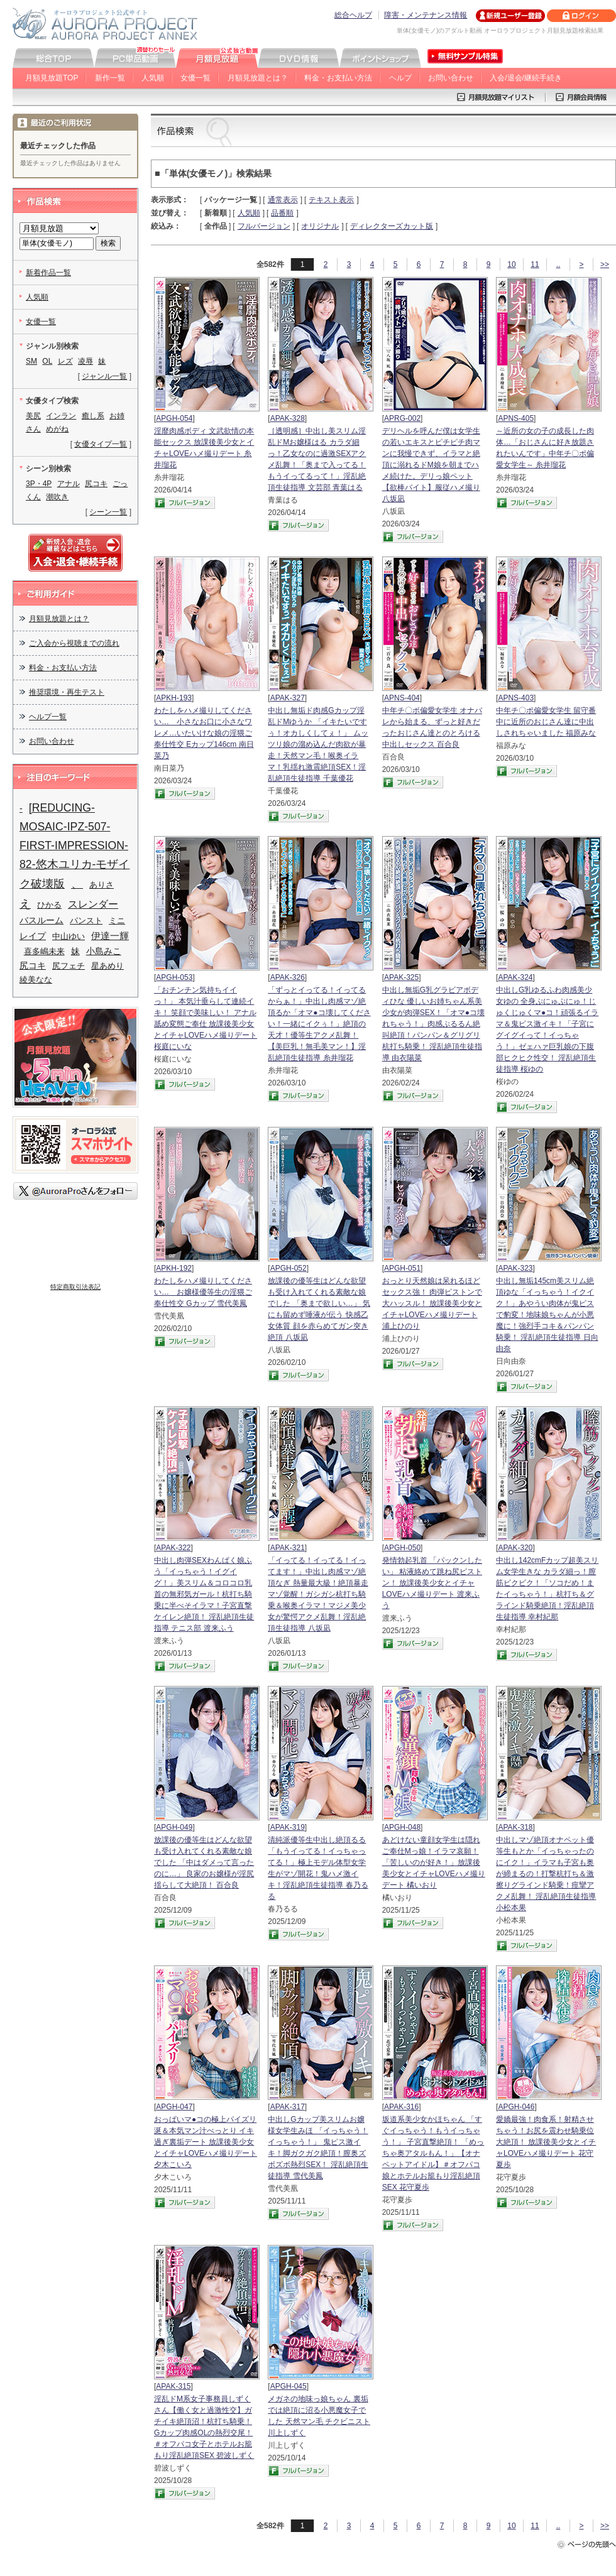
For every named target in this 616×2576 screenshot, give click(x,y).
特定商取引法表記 (75, 1286)
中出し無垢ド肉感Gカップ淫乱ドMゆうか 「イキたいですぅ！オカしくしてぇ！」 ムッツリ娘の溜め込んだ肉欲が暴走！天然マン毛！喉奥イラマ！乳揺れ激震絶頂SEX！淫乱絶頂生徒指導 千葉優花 (318, 744)
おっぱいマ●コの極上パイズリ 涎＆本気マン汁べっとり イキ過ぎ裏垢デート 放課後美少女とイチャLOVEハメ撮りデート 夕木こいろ (205, 2142)
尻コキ (96, 483)
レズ (65, 361)
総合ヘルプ (353, 15)
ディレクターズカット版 (391, 226)
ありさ (101, 884)
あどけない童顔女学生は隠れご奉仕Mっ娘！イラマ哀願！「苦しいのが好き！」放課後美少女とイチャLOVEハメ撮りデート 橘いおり (433, 1862)
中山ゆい (68, 936)
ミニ (117, 920)
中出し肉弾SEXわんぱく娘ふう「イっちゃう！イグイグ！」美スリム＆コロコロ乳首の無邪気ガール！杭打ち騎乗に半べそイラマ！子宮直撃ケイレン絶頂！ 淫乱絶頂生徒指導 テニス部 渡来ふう (204, 1594)
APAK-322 (173, 1547)
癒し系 (93, 415)
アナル (68, 483)
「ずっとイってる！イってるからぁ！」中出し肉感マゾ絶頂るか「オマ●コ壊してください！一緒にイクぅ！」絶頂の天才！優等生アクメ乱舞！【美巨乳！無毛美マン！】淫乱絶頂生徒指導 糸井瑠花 (319, 1024)
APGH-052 (288, 1268)
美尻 (33, 415)
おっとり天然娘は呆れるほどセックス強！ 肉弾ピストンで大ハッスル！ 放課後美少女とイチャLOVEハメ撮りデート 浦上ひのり (432, 1303)
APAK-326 (287, 977)
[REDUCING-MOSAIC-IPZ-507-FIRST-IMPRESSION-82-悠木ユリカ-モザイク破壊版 (74, 846)
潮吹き (57, 496)
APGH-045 (288, 2386)
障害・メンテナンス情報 (425, 15)
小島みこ (103, 951)
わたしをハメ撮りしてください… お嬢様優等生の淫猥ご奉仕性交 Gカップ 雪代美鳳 (203, 1292)
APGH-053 (174, 977)
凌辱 (85, 361)
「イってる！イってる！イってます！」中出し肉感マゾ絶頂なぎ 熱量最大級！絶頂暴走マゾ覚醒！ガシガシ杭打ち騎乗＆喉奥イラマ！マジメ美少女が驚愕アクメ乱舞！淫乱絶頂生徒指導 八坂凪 (318, 1594)
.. (558, 264)
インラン (61, 415)
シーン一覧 (108, 512)
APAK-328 (287, 418)
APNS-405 (516, 418)
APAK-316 (401, 2106)
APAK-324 (515, 977)
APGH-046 (516, 2106)
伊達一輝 (110, 936)
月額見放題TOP (51, 77)
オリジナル (320, 226)
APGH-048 (402, 1827)
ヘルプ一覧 (48, 716)
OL (47, 361)
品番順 (282, 213)
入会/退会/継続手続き (526, 77)
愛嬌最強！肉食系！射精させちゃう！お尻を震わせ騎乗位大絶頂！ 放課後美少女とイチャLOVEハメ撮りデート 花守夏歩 (546, 2142)
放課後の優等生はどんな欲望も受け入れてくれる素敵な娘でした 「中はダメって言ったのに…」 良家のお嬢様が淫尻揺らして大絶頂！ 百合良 (204, 1862)
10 (511, 264)
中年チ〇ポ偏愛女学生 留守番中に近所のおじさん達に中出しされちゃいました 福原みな (546, 721)
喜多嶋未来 (44, 951)
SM (31, 361)
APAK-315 (173, 2386)
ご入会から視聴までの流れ (74, 643)
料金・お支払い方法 (338, 77)
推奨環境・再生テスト (66, 692)
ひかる (49, 905)
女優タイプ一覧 (100, 444)
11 (535, 264)
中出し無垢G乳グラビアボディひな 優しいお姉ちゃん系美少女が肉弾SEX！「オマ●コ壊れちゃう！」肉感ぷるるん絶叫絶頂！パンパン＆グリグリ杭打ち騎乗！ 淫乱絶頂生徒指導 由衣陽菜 (433, 1024)
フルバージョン (264, 226)
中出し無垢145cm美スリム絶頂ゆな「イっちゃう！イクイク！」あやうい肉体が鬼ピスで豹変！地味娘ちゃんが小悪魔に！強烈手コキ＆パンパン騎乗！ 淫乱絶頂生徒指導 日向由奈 (547, 1314)
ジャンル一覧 (104, 376)
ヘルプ (400, 77)
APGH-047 (174, 2106)
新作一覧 (110, 77)
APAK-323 (515, 1268)
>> (604, 264)
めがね (57, 429)
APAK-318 (515, 1827)
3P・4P (39, 483)
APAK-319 (287, 1827)
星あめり (107, 965)
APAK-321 (287, 1547)
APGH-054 (174, 418)
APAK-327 (287, 697)
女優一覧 (195, 77)
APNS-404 (402, 697)
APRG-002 (402, 418)
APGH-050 (402, 1547)
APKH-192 (174, 1268)
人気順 (152, 77)
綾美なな (35, 979)
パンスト (86, 920)
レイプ (32, 936)
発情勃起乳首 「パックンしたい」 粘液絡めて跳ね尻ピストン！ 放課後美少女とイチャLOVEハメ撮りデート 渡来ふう (432, 1583)
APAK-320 (515, 1547)
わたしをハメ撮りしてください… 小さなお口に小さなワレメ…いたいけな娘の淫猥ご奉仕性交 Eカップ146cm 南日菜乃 (204, 733)
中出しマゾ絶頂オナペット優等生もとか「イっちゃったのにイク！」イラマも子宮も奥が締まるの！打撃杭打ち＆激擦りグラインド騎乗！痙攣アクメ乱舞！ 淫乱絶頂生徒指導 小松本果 (546, 1873)
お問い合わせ (450, 77)
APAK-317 (287, 2106)
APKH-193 (174, 697)
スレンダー (93, 904)
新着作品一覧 (48, 272)
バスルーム (41, 920)
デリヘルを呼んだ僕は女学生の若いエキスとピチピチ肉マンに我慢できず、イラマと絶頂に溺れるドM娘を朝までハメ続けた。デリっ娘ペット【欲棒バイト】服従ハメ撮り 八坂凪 (431, 465)
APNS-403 (516, 697)
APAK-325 (401, 977)
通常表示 (283, 199)
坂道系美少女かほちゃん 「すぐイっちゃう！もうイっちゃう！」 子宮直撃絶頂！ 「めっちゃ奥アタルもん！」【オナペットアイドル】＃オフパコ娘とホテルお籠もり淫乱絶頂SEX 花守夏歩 (433, 2153)
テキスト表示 (331, 199)
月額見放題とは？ (258, 77)
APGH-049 (174, 1827)
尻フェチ (68, 965)
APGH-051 (402, 1268)
